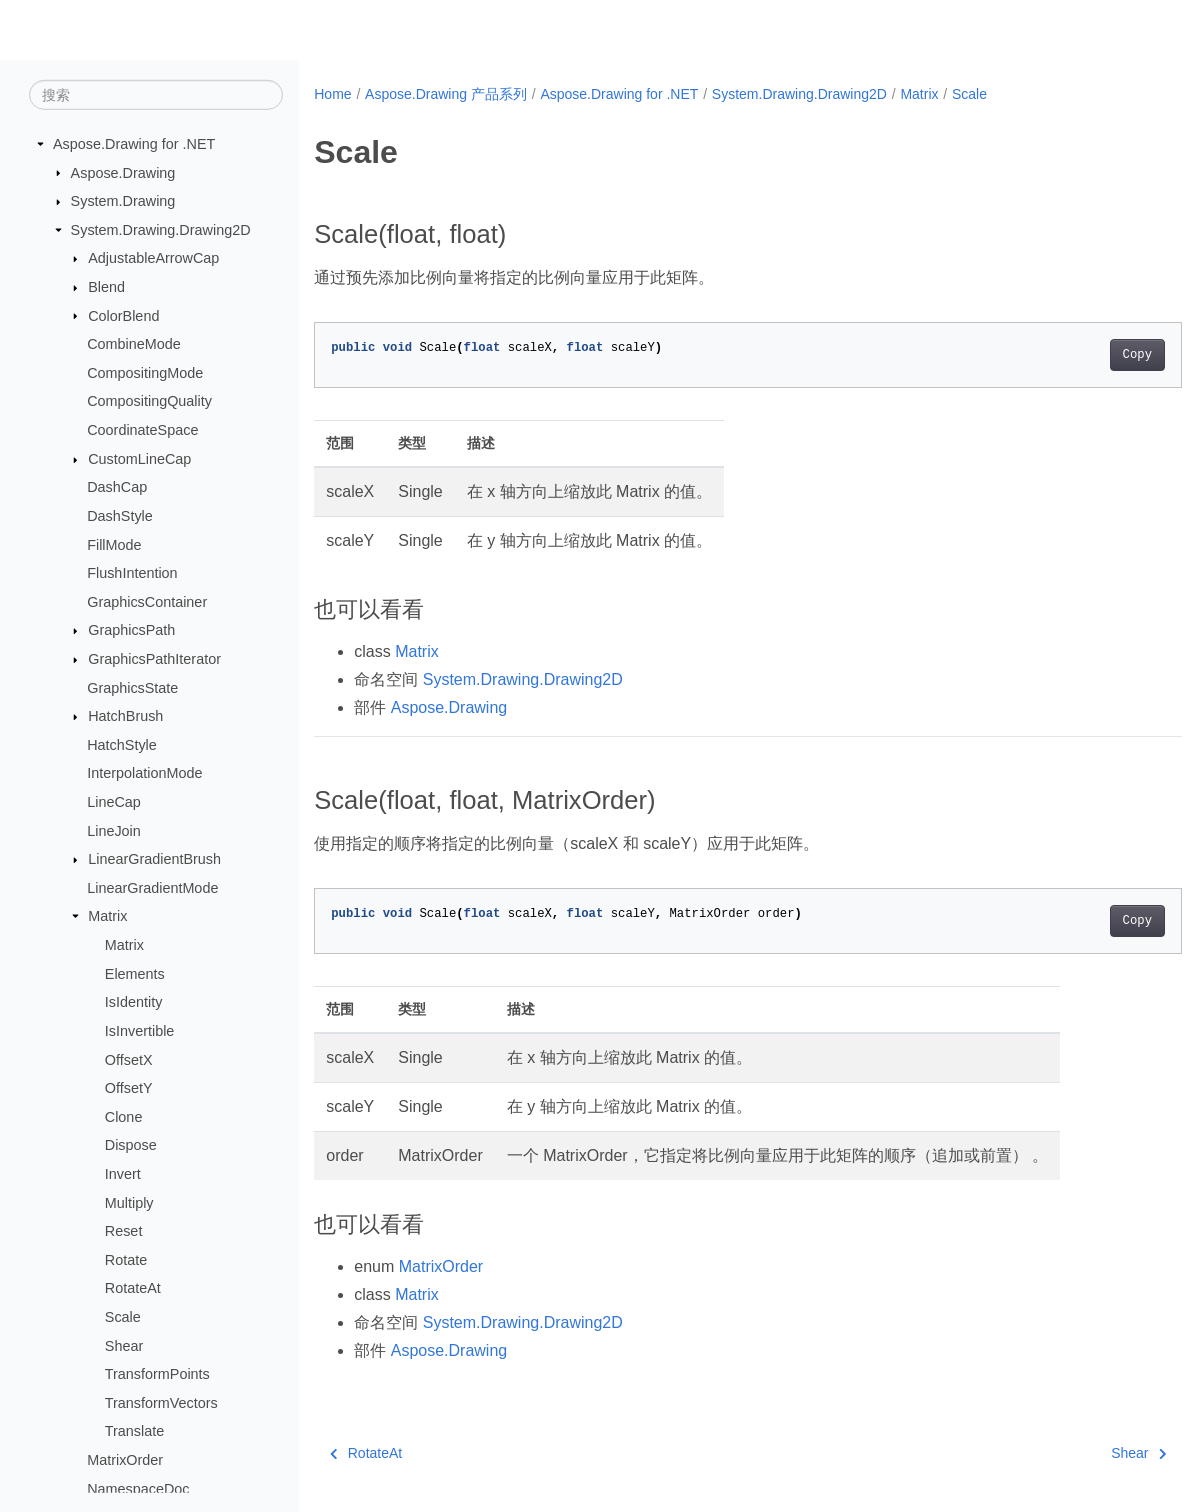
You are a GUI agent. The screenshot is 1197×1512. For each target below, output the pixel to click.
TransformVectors (161, 1403)
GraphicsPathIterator (154, 659)
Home (332, 94)
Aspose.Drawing (123, 172)
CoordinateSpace (142, 430)
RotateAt (133, 1288)
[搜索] (156, 95)
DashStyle (120, 516)
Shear (124, 1345)
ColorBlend (123, 315)
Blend (106, 287)
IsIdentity (134, 1002)
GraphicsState (132, 687)
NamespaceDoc (138, 1488)
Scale (123, 1317)
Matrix (107, 916)
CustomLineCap (139, 459)
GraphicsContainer (147, 602)
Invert (123, 1174)
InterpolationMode (144, 773)
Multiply (129, 1202)
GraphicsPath (131, 630)
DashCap (117, 487)
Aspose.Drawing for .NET (134, 144)
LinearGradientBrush (154, 859)
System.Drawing (123, 201)
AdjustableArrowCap (153, 258)
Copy (1076, 355)
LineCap (114, 802)
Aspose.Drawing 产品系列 (446, 94)
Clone (124, 1117)
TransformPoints (157, 1374)
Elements (135, 973)
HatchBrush (125, 716)
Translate (134, 1431)
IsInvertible (140, 1031)
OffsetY (129, 1088)
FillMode (114, 544)
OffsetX (129, 1059)
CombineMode (134, 344)
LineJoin (114, 830)
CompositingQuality (149, 401)
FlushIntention (132, 573)
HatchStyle (122, 745)
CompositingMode (145, 373)
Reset (124, 1231)
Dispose (131, 1145)
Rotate (126, 1260)
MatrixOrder (125, 1460)
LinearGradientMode (152, 888)
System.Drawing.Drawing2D (161, 230)
